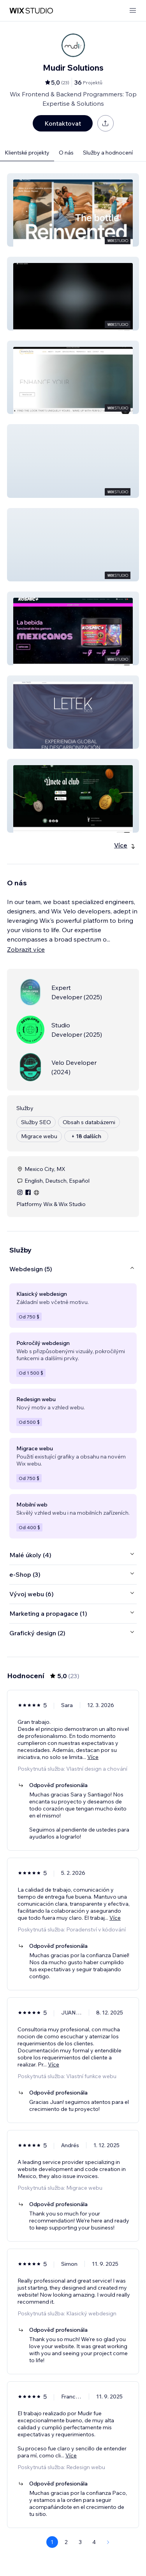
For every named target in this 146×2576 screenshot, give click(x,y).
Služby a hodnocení (108, 152)
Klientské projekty (27, 152)
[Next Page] (108, 2542)
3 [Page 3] (80, 2542)
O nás (66, 152)
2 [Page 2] (66, 2542)
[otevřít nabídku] (132, 10)
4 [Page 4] (94, 2542)
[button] (73, 210)
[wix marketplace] (31, 10)
